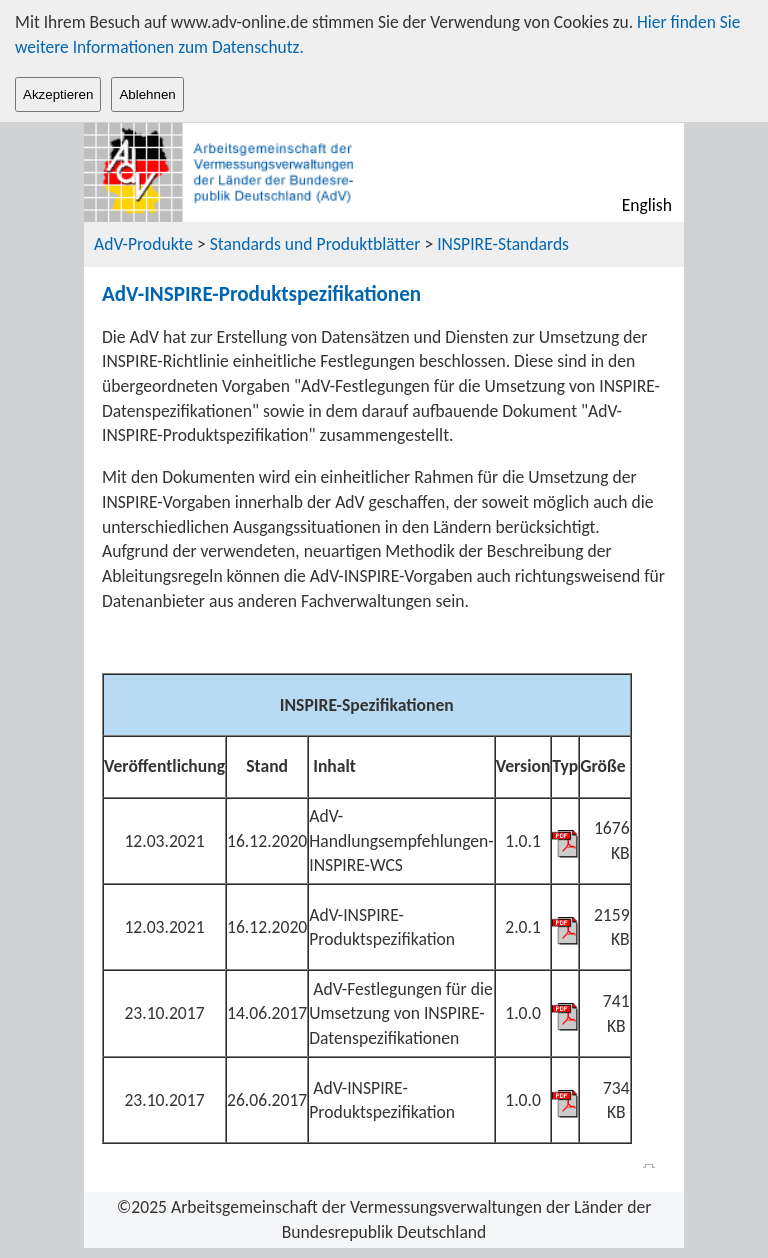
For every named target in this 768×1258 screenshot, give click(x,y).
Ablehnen (147, 94)
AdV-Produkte (145, 244)
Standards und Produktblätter (315, 244)
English (647, 205)
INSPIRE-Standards (503, 244)
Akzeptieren (58, 94)
